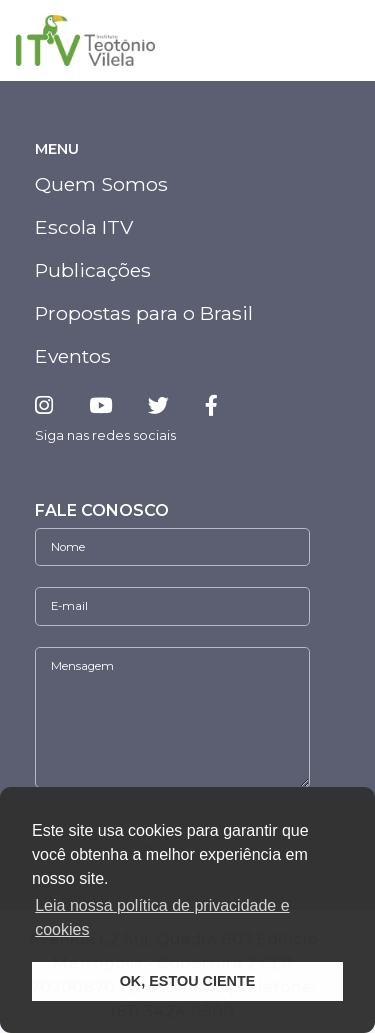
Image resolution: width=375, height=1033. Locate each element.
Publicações (93, 270)
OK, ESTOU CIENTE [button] (188, 981)
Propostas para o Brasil (144, 313)
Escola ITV (84, 227)
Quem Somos (101, 184)
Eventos (73, 356)
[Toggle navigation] (337, 41)
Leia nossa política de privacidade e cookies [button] (162, 917)
